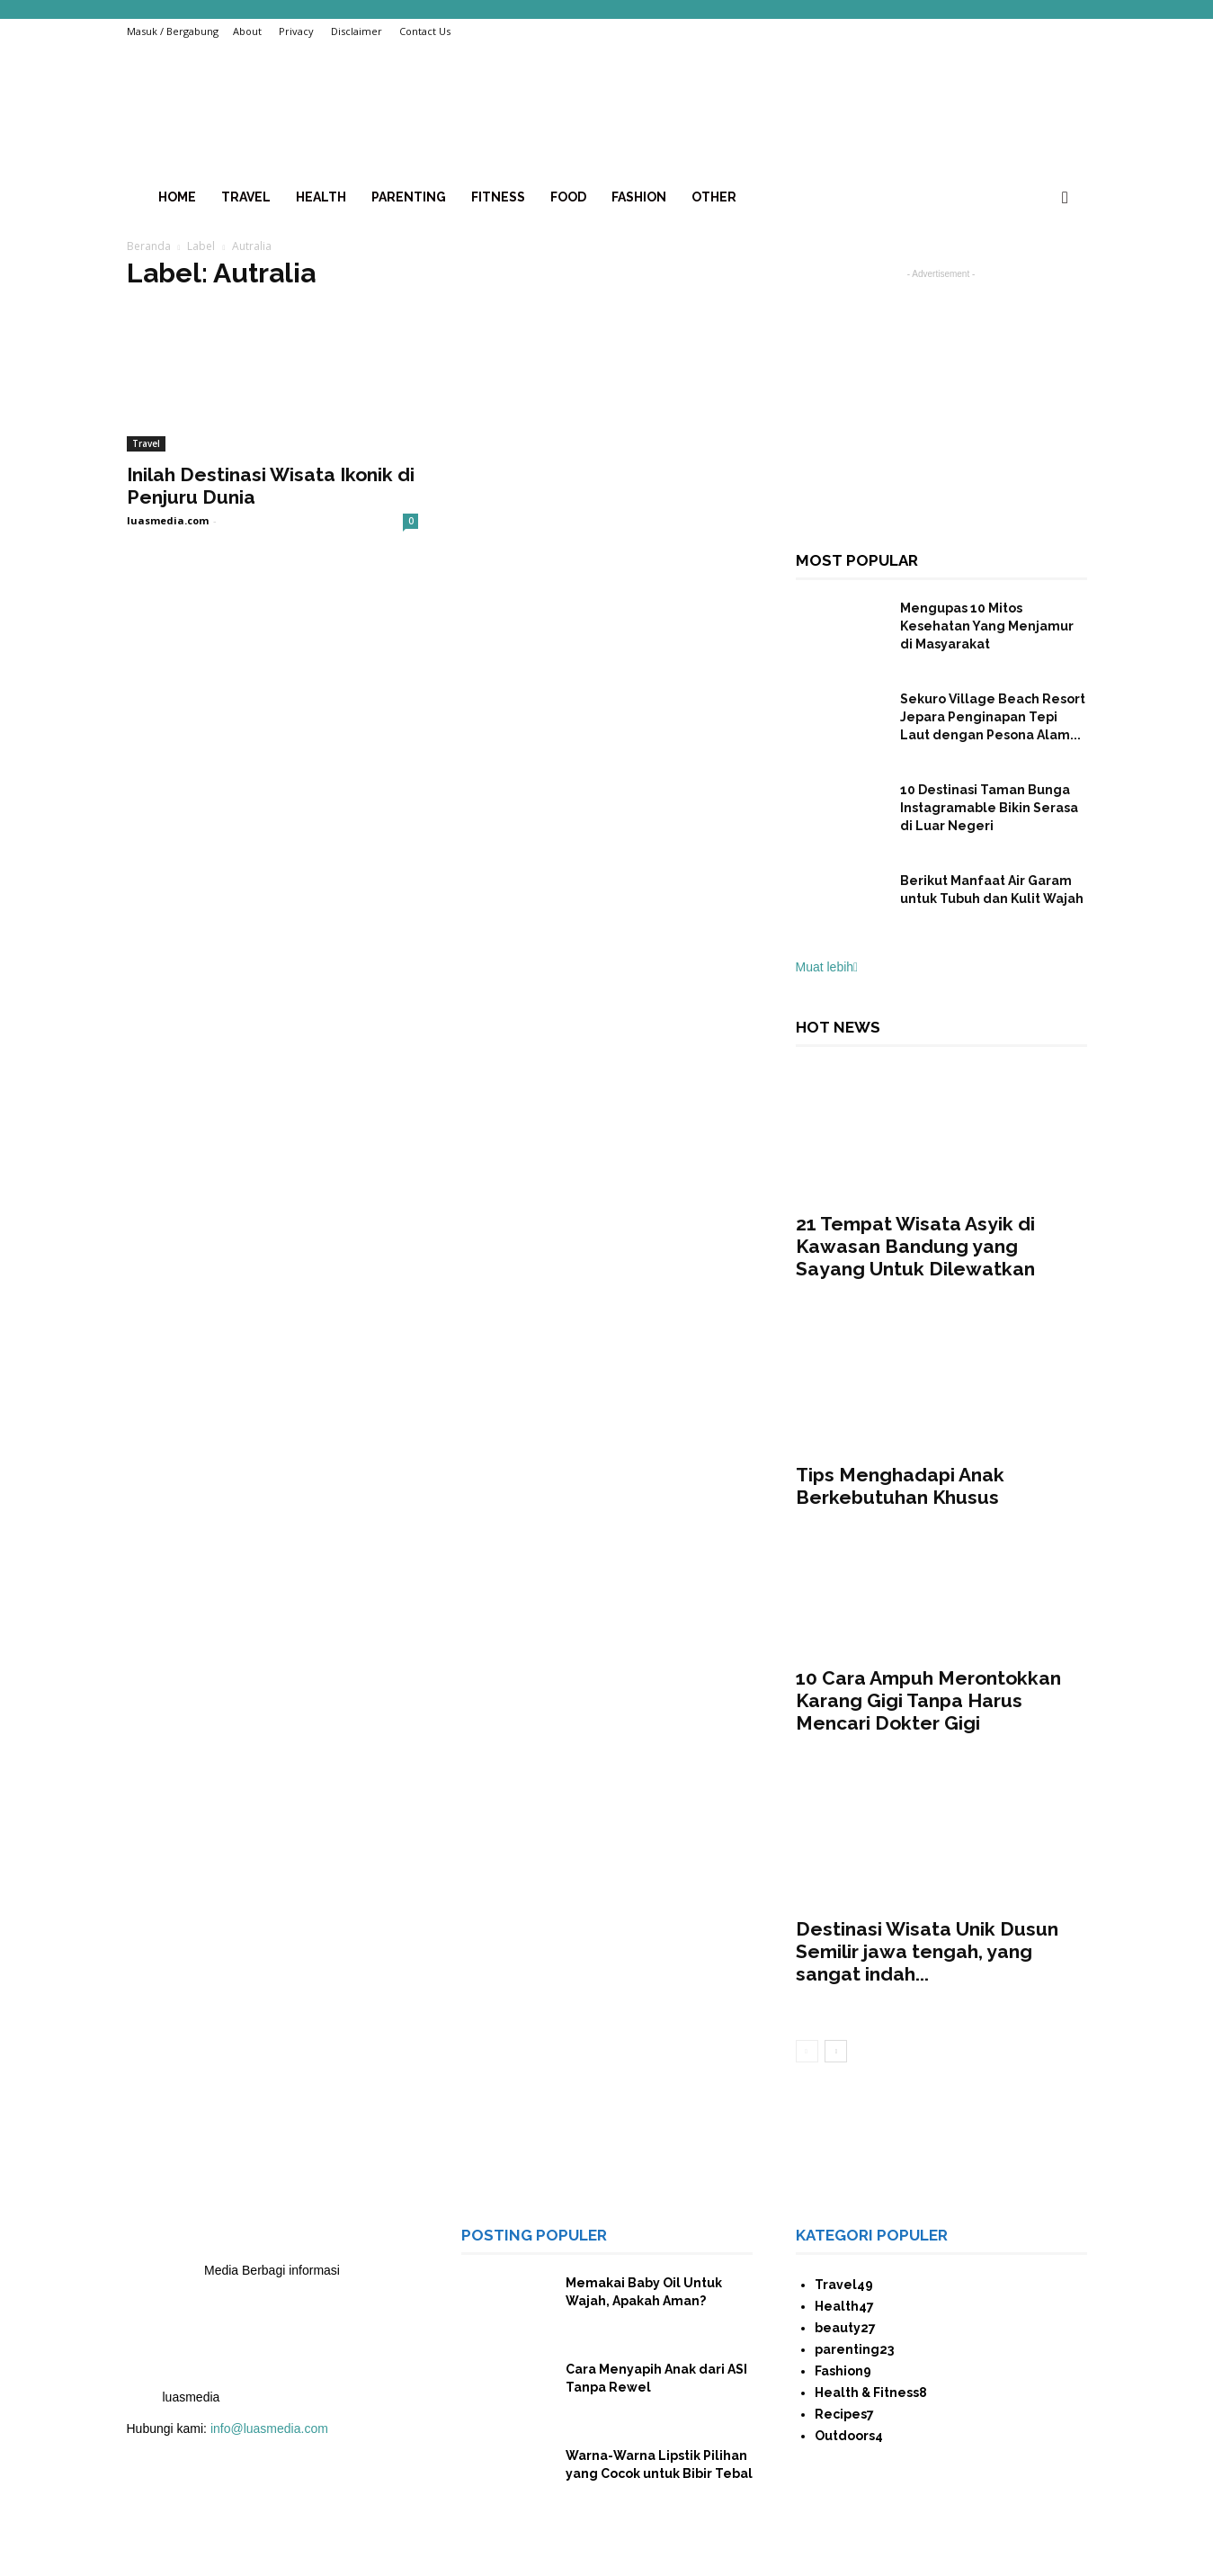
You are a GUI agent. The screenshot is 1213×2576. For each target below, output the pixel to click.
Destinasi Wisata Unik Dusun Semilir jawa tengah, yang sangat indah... (927, 1951)
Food (568, 197)
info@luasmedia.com (269, 2428)
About (247, 31)
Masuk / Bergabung (173, 31)
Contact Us (424, 31)
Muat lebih (827, 967)
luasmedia (191, 2397)
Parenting (408, 197)
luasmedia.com (168, 520)
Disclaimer (356, 31)
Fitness (498, 197)
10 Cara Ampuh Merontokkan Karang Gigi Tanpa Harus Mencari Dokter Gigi (928, 1700)
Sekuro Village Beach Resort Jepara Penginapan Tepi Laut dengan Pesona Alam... (992, 717)
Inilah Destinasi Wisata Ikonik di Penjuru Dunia (271, 485)
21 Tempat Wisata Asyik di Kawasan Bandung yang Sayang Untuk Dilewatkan (917, 1246)
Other (713, 197)
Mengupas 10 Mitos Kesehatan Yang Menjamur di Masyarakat (987, 626)
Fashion (638, 197)
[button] (1065, 198)
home (177, 197)
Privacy (296, 31)
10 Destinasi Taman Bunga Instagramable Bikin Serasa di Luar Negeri (989, 808)
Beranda (149, 246)
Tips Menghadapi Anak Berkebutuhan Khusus (900, 1485)
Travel (246, 197)
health (321, 197)
